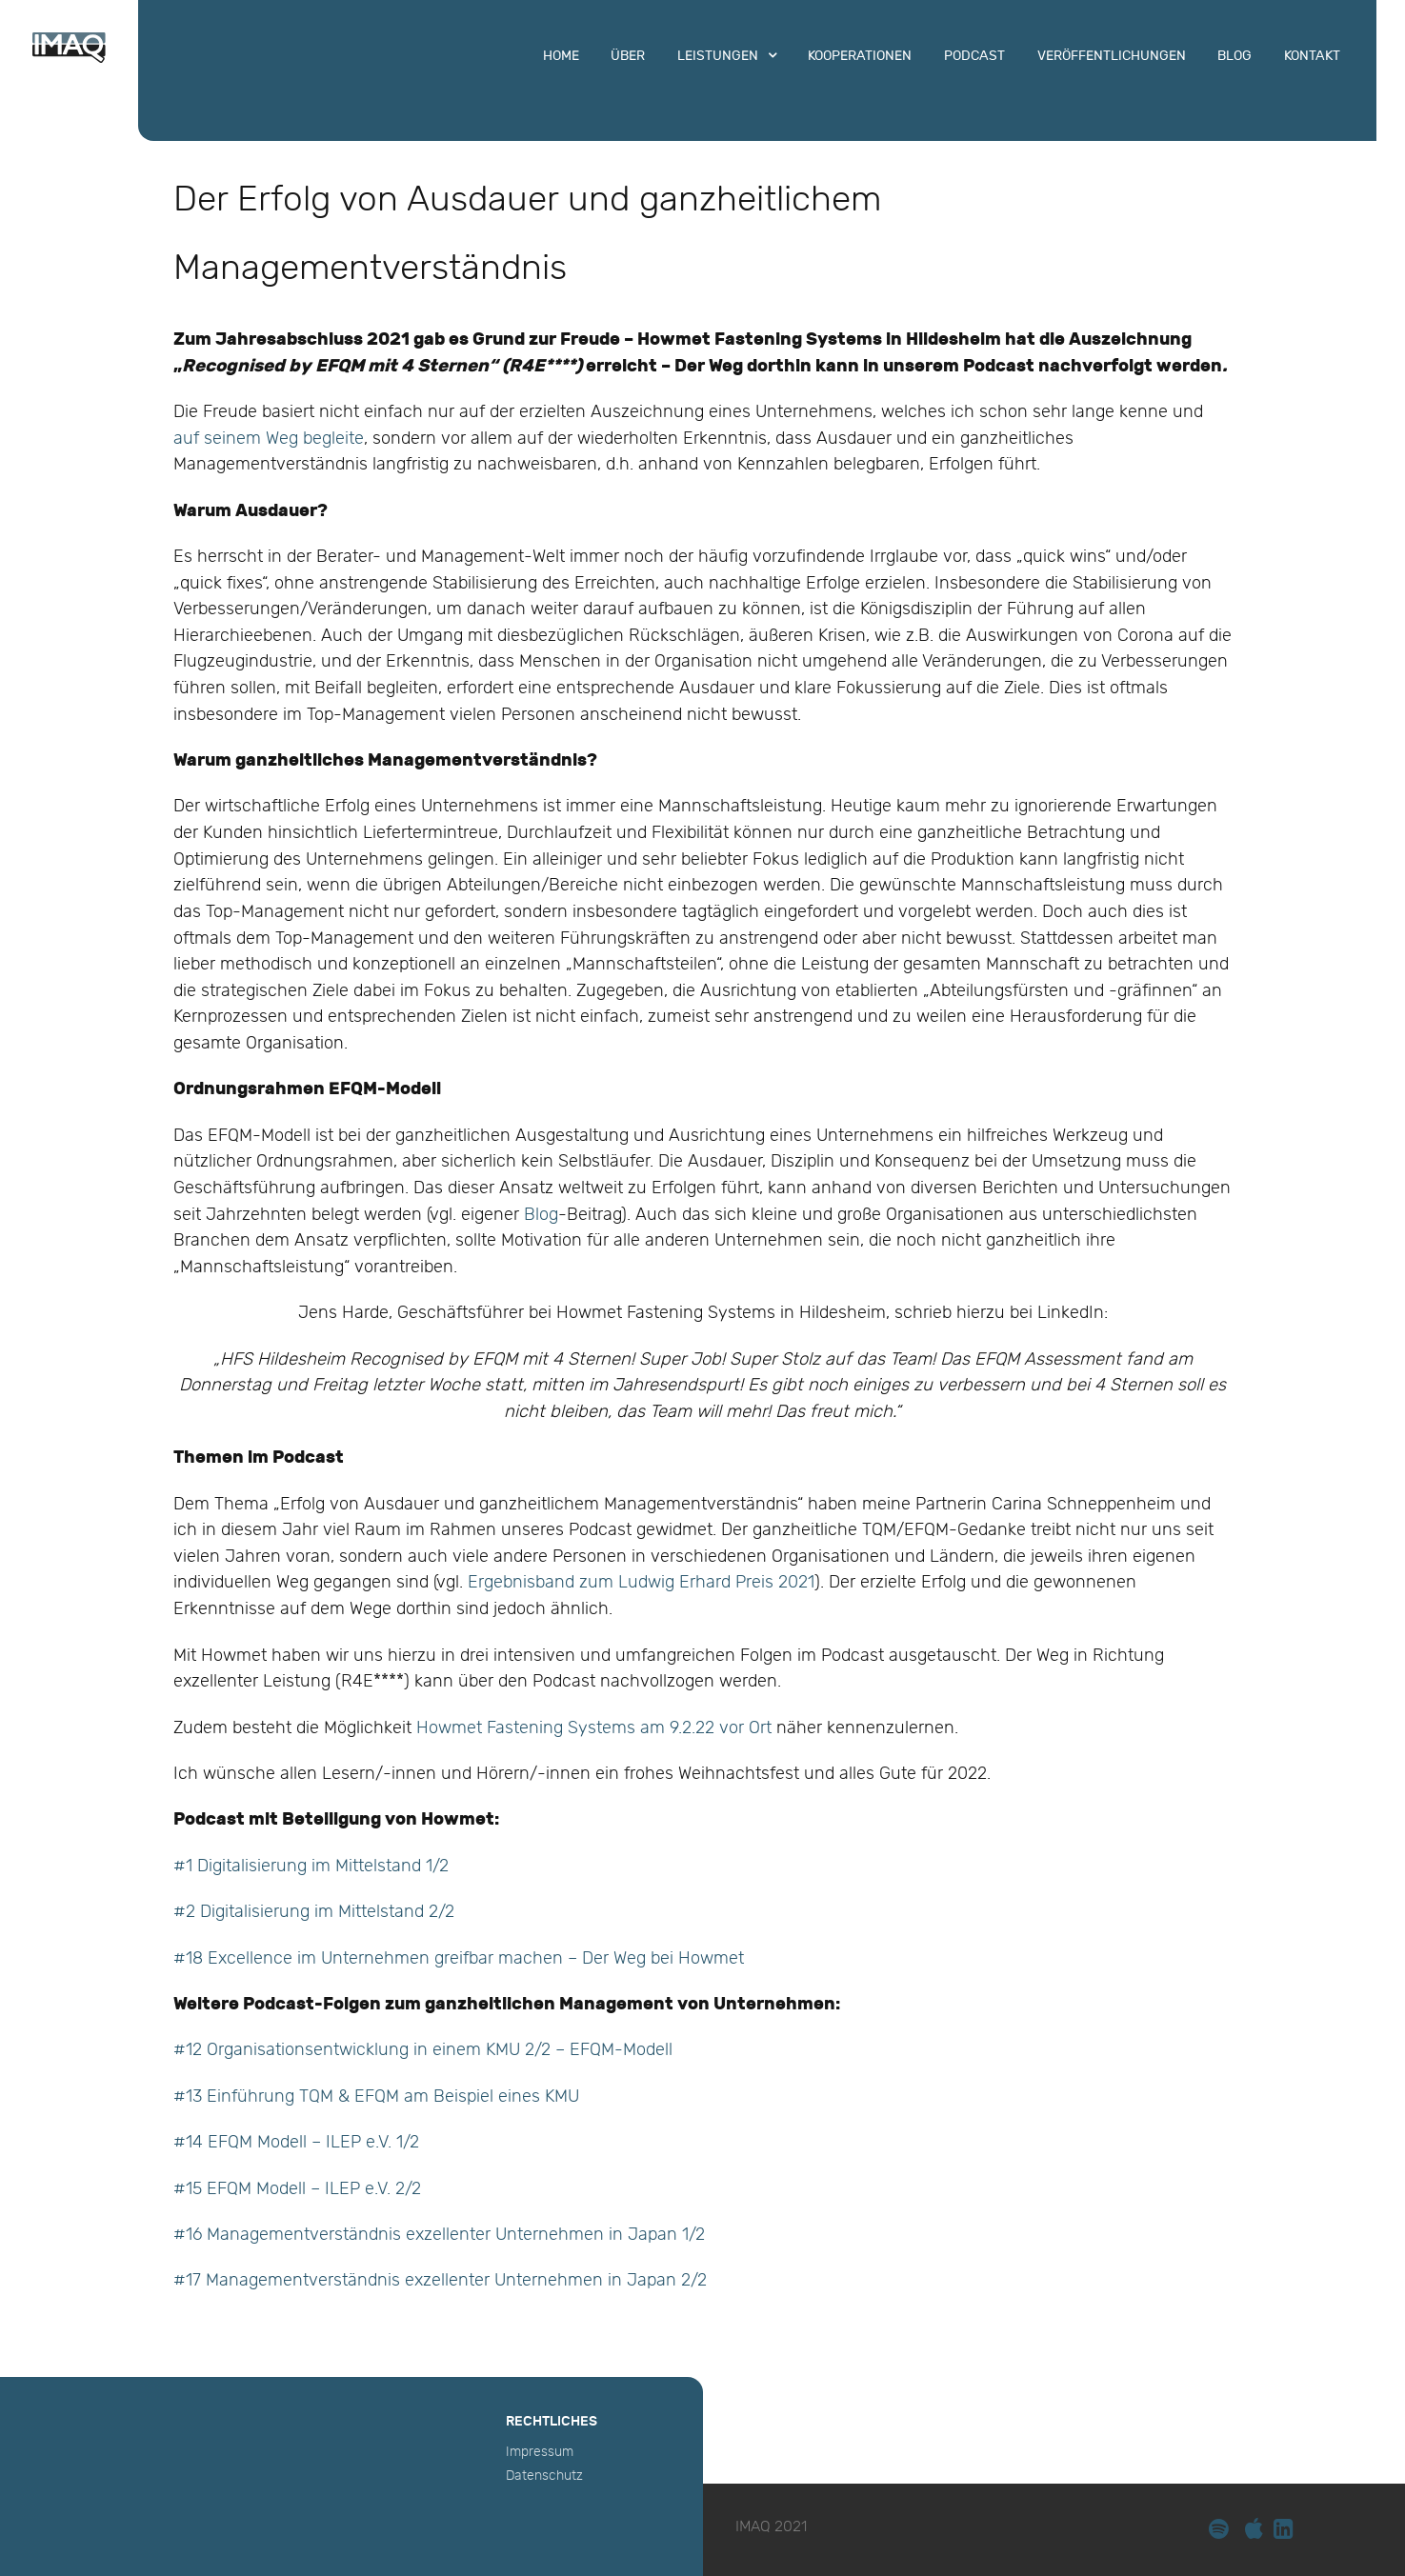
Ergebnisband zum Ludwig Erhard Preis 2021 (641, 1582)
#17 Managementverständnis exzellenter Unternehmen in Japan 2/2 (440, 2280)
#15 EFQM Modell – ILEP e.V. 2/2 (297, 2189)
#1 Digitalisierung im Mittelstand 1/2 (311, 1866)
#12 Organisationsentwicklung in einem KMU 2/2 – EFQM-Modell (422, 2050)
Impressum (539, 2452)
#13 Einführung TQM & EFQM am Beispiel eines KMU (378, 2097)
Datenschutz (544, 2475)
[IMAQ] (69, 59)
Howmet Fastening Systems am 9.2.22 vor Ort (594, 1728)
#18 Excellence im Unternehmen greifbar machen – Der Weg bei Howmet (458, 1958)
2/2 (439, 1912)
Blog (541, 1215)
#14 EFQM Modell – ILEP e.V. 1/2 (296, 2142)
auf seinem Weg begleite (268, 439)
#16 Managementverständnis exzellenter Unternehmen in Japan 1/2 (439, 2235)
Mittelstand (381, 1912)
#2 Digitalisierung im (255, 1912)
